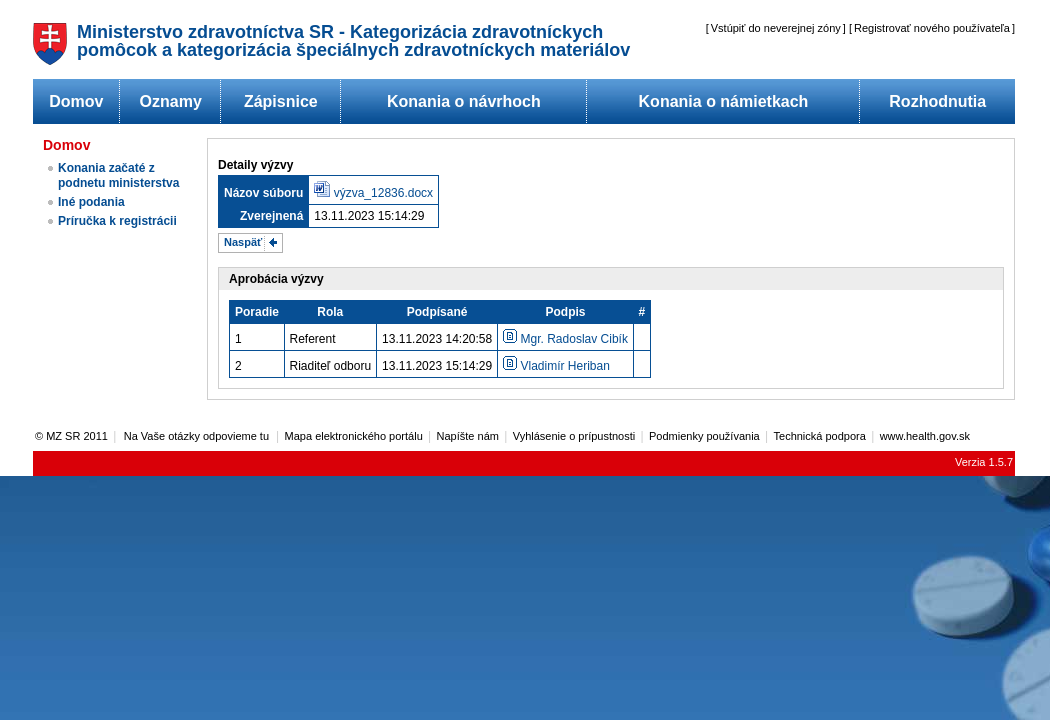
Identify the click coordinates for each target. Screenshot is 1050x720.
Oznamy (171, 101)
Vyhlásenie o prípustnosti (574, 436)
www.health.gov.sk (925, 436)
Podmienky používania (704, 436)
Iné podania (91, 202)
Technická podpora (820, 436)
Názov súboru (263, 193)
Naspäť (243, 242)
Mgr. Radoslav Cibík (565, 339)
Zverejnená (271, 216)
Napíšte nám (468, 436)
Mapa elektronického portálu (354, 436)
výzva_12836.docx (383, 193)
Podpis (566, 312)
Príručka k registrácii (117, 221)
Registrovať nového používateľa (932, 28)
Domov (76, 101)
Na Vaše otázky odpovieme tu (198, 436)
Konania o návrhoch (464, 101)
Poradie (257, 312)
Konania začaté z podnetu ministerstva (118, 175)
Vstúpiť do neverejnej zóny (776, 28)
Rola (330, 312)
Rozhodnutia (937, 101)
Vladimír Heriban (556, 366)
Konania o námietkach (724, 101)
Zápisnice (281, 101)
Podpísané (437, 312)
